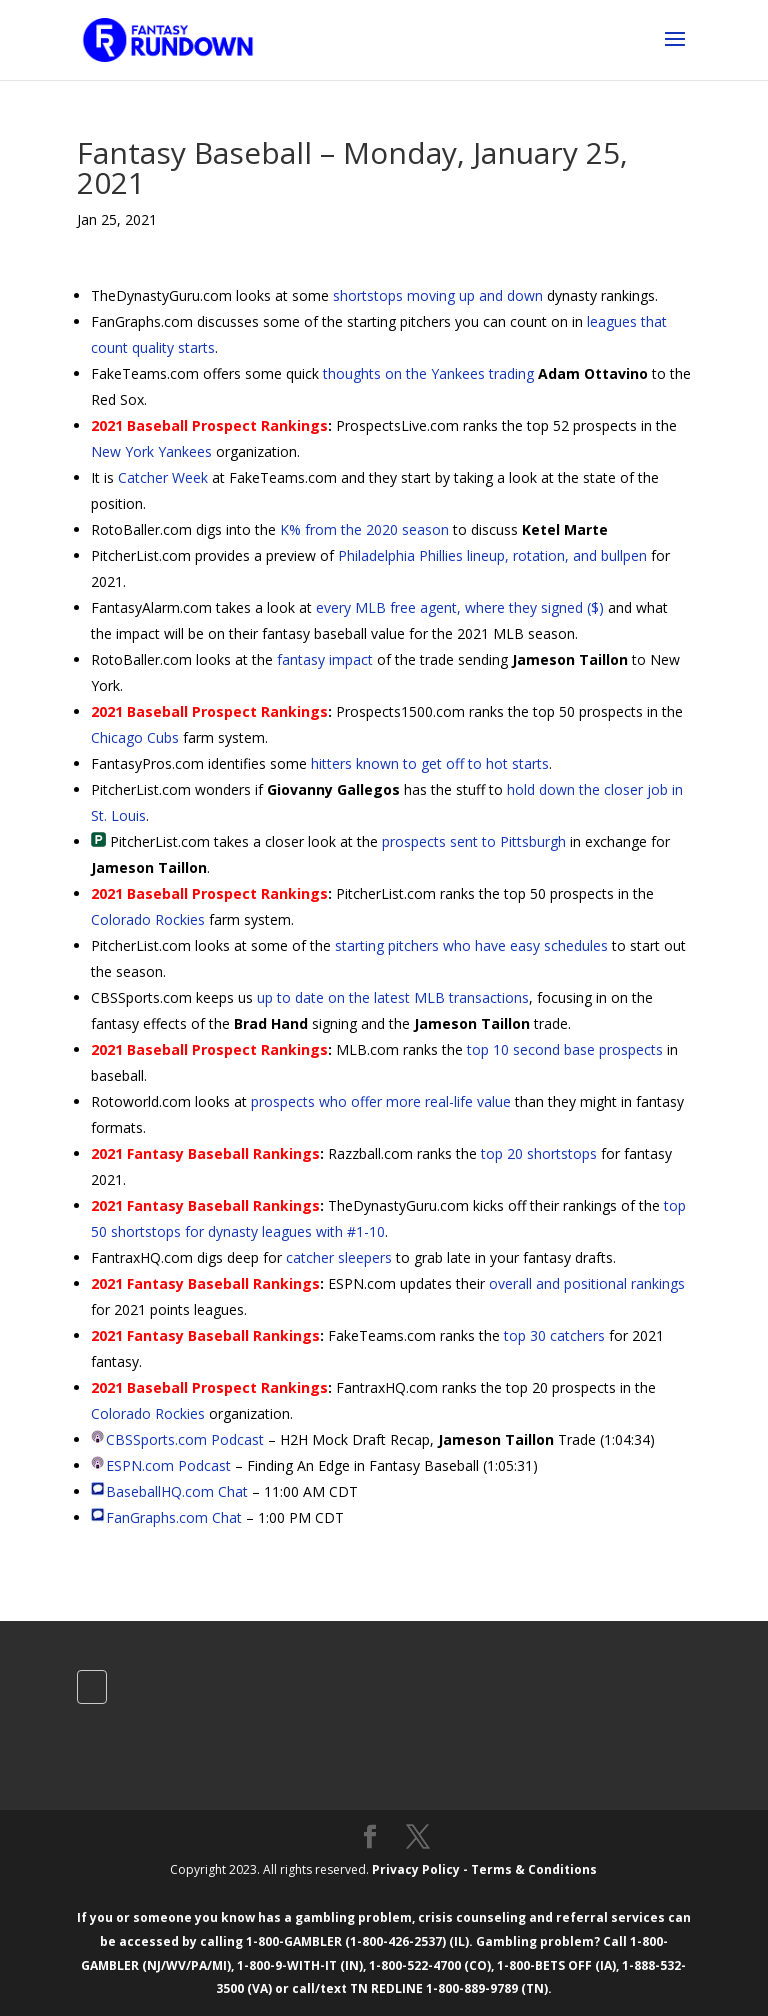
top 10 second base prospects (565, 1049)
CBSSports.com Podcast (185, 1439)
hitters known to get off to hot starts (430, 763)
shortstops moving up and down (438, 295)
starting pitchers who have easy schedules (471, 945)
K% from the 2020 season (364, 529)
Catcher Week (163, 477)
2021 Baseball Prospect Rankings (209, 425)
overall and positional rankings (587, 1283)
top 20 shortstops (539, 1153)
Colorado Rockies (148, 919)
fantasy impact (325, 659)
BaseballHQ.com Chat (177, 1491)
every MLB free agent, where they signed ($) (460, 607)
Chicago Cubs (135, 737)
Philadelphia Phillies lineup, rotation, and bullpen (492, 555)
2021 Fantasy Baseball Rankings (205, 1153)
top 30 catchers (554, 1335)
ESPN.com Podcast (168, 1465)
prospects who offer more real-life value (381, 1101)
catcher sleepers (339, 1257)
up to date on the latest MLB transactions (393, 997)
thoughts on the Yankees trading (428, 373)
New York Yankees (151, 451)
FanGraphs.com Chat (174, 1517)
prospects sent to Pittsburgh (474, 841)
